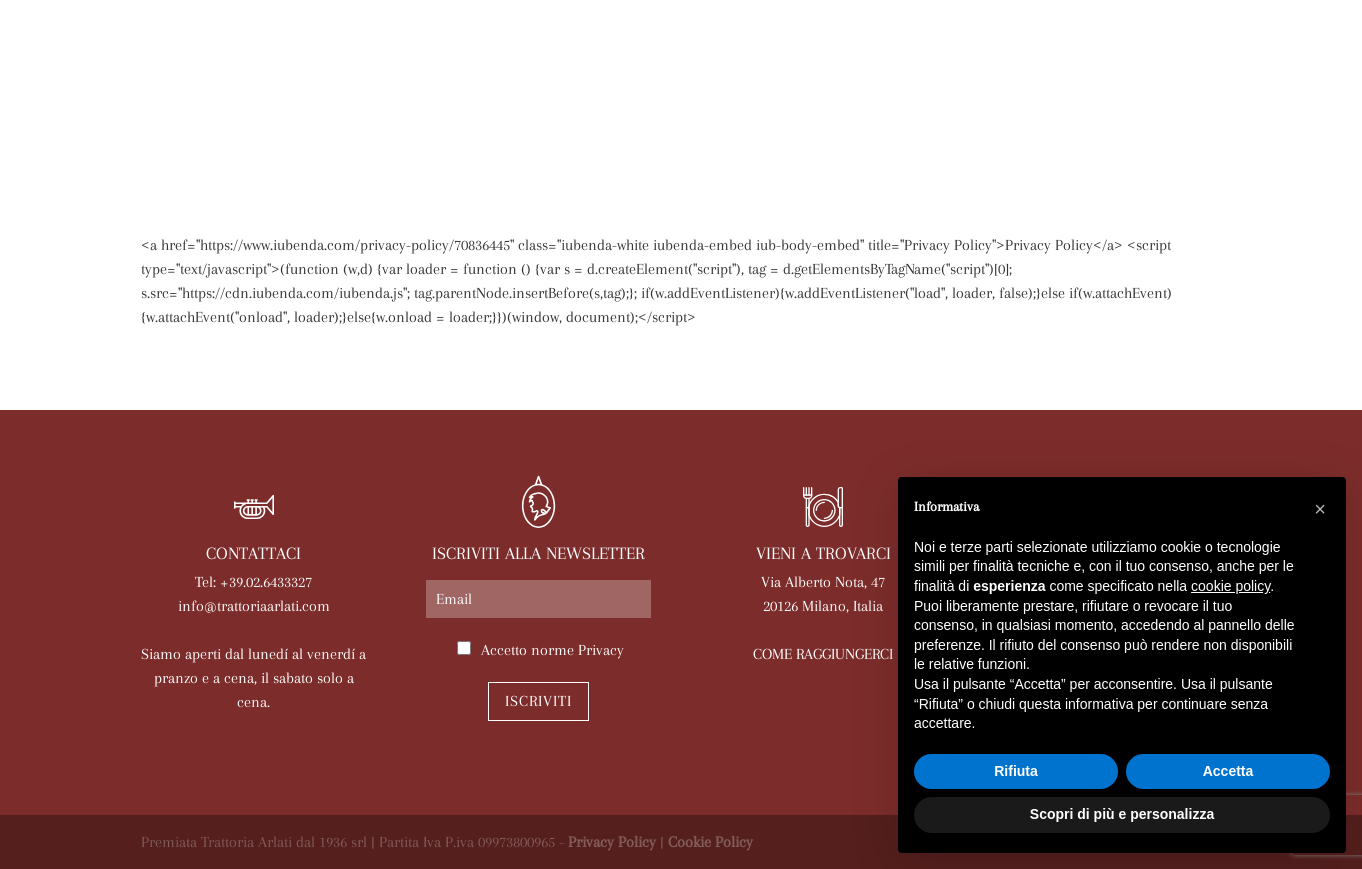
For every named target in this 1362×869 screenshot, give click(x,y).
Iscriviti (538, 701)
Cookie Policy (710, 842)
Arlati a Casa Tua (358, 127)
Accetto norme (552, 650)
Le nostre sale (588, 127)
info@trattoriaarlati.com (254, 606)
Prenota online (890, 127)
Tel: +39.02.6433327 (253, 582)
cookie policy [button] (1230, 586)
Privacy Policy (612, 842)
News (777, 127)
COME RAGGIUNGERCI (823, 654)
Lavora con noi (1045, 127)
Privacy (601, 650)
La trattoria (205, 127)
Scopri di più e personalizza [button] (1122, 814)
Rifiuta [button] (1016, 771)
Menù (479, 127)
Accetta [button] (1228, 771)
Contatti (1173, 127)
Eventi (703, 127)
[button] (1320, 509)
